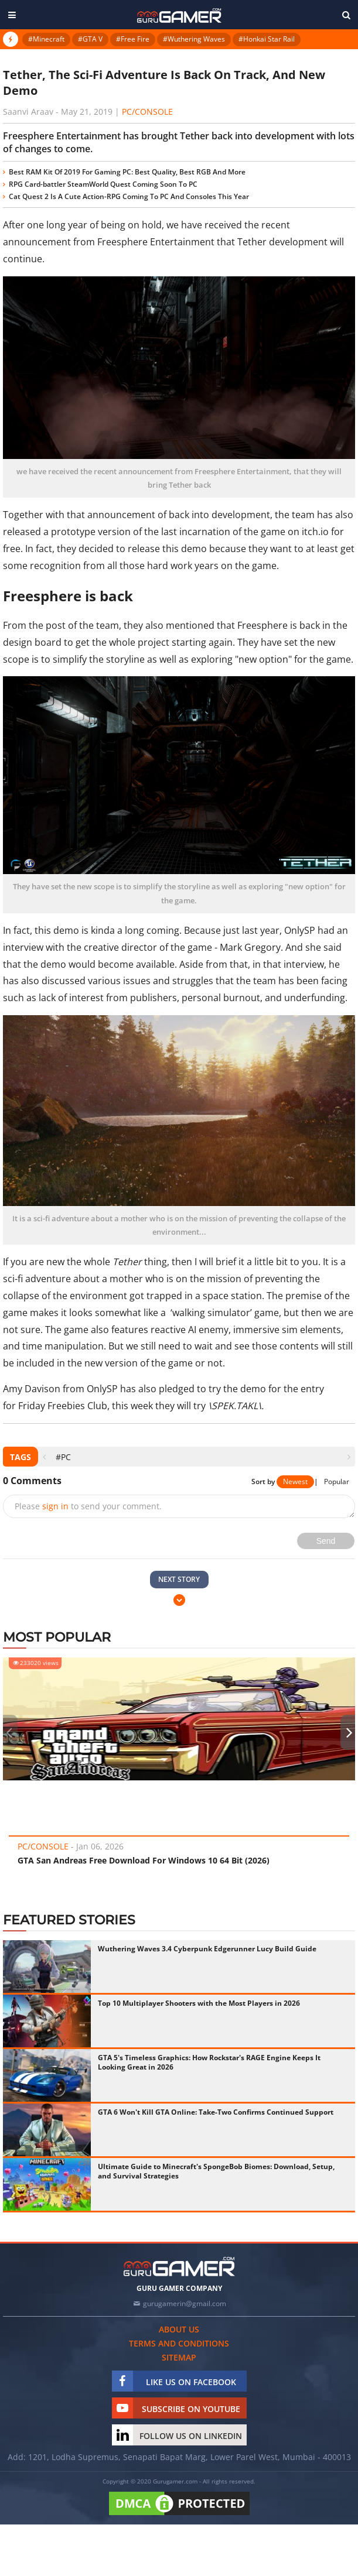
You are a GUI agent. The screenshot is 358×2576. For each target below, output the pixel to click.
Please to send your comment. (88, 1506)
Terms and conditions (179, 2343)
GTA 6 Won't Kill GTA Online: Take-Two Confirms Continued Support (215, 2112)
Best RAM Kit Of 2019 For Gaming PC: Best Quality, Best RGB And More (127, 172)
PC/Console (147, 111)
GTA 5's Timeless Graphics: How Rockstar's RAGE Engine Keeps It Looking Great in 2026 (209, 2062)
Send (326, 1541)
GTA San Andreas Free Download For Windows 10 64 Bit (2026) (144, 1860)
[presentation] (44, 1457)
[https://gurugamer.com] (179, 2266)
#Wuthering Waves (194, 39)
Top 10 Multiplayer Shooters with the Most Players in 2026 (199, 2003)
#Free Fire (132, 39)
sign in (55, 1506)
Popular (336, 1481)
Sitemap (179, 2357)
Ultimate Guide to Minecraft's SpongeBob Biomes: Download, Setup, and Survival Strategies (216, 2171)
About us (179, 2329)
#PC (63, 1456)
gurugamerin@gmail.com (184, 2303)
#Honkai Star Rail (266, 39)
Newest (295, 1481)
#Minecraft (46, 39)
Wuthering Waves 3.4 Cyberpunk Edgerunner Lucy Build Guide (207, 1949)
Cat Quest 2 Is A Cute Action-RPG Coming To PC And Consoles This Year (129, 196)
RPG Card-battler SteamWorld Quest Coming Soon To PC (103, 184)
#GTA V (90, 39)
